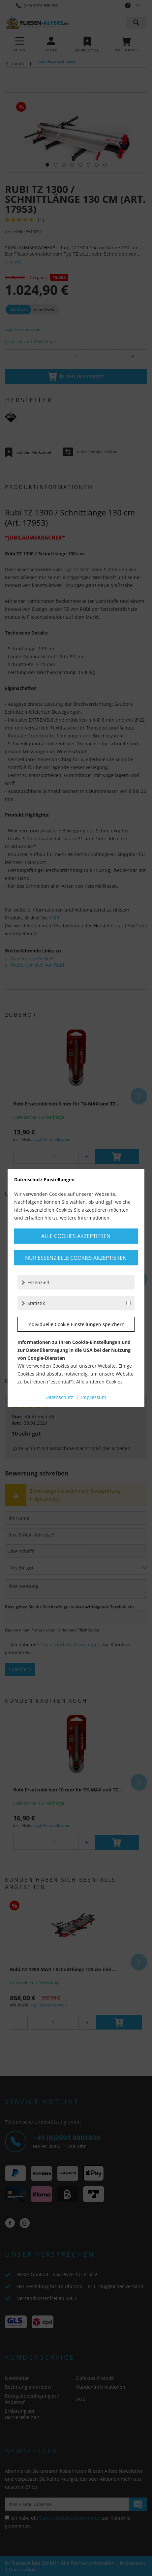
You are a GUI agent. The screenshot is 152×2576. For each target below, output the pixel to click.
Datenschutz (59, 1397)
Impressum (93, 1397)
